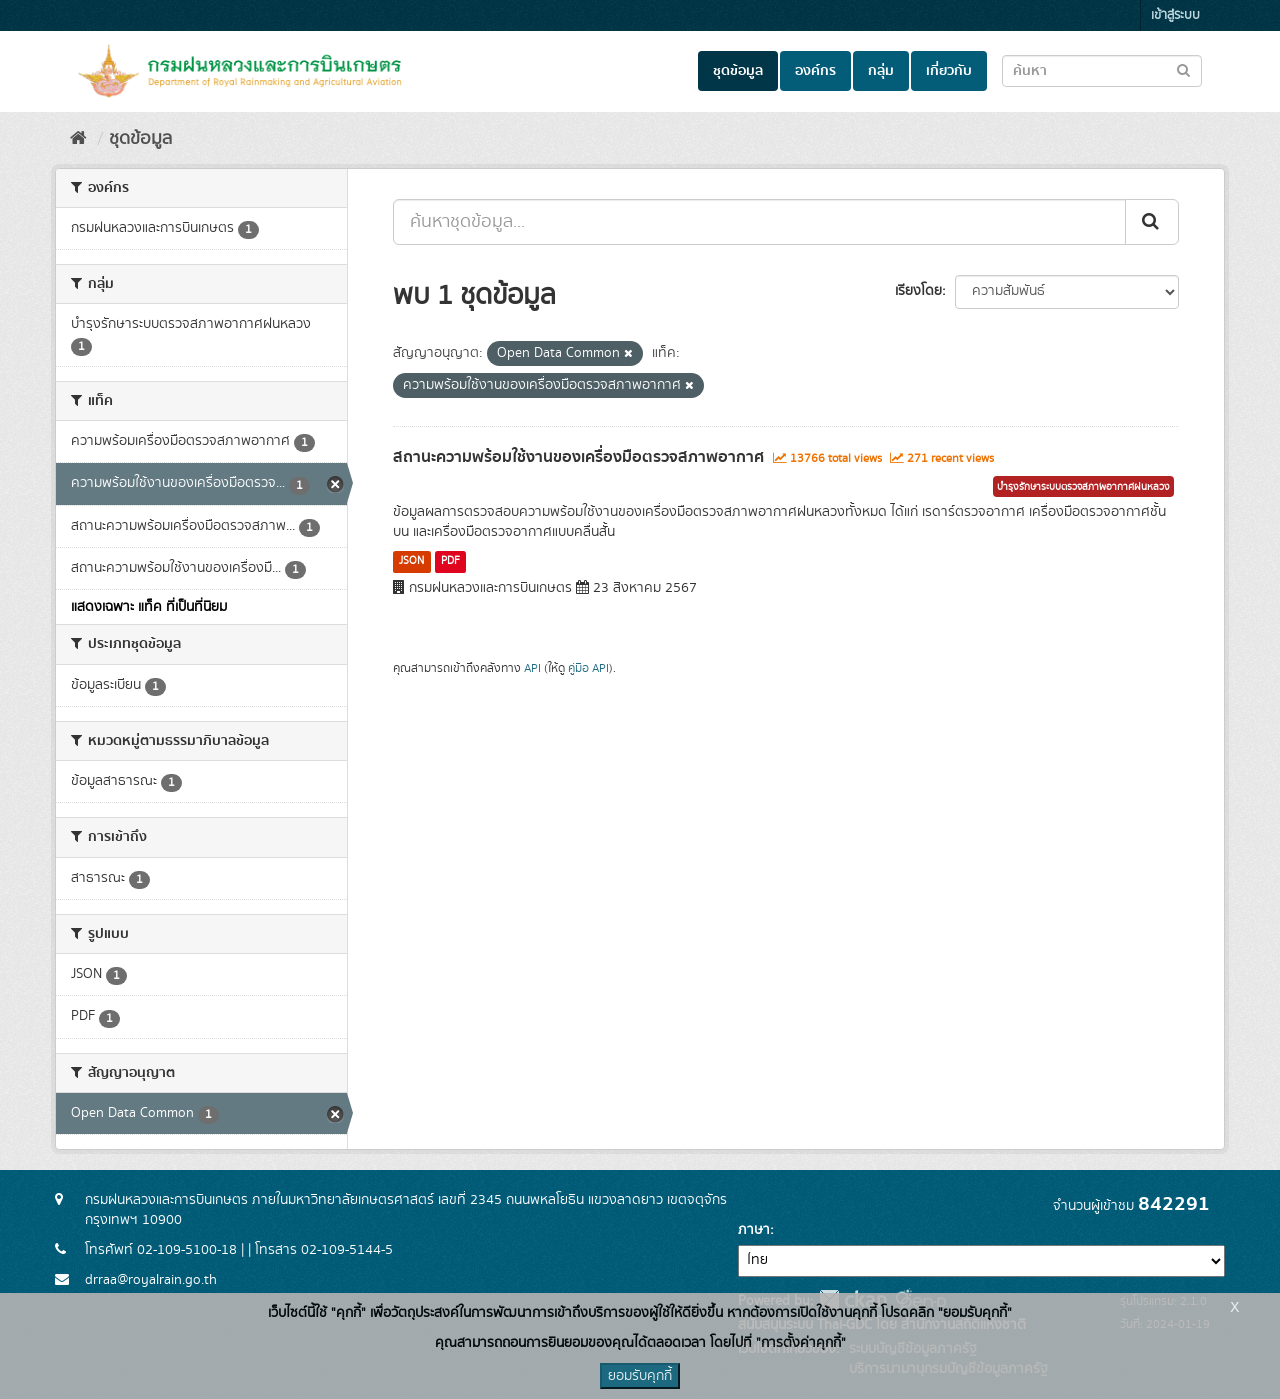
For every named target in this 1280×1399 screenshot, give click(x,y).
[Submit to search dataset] (1183, 69)
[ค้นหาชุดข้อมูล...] (759, 222)
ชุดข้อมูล (738, 71)
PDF (450, 561)
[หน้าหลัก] (78, 139)
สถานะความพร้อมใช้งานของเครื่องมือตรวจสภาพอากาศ (578, 457)
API (532, 668)
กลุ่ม (881, 71)
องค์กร (815, 71)
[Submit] (1152, 222)
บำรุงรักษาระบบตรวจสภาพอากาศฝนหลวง (1083, 487)
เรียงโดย (918, 291)
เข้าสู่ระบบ (1175, 15)
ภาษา (754, 1230)
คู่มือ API (588, 668)
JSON (411, 561)
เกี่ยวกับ (949, 71)
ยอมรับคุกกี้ (640, 1376)
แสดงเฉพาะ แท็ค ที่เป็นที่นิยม (149, 607)
